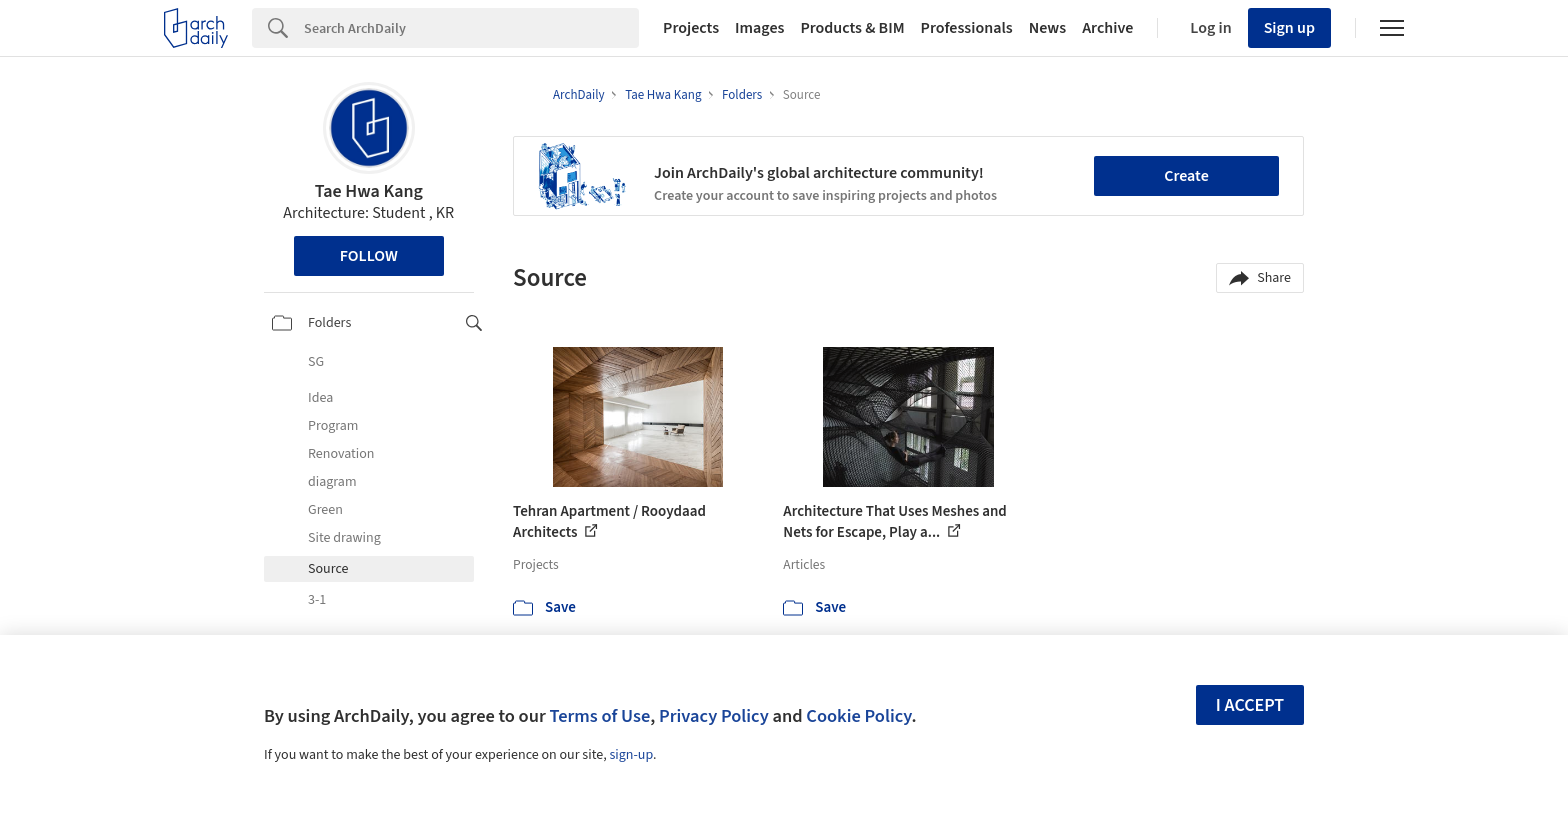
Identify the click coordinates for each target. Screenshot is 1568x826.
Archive (1107, 28)
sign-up (631, 755)
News (1047, 28)
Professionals (967, 28)
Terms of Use (599, 716)
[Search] (471, 28)
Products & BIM (852, 28)
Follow (369, 256)
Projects (691, 28)
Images (759, 28)
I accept (1250, 705)
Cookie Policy (858, 716)
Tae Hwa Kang (369, 191)
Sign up (1289, 28)
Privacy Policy (714, 716)
